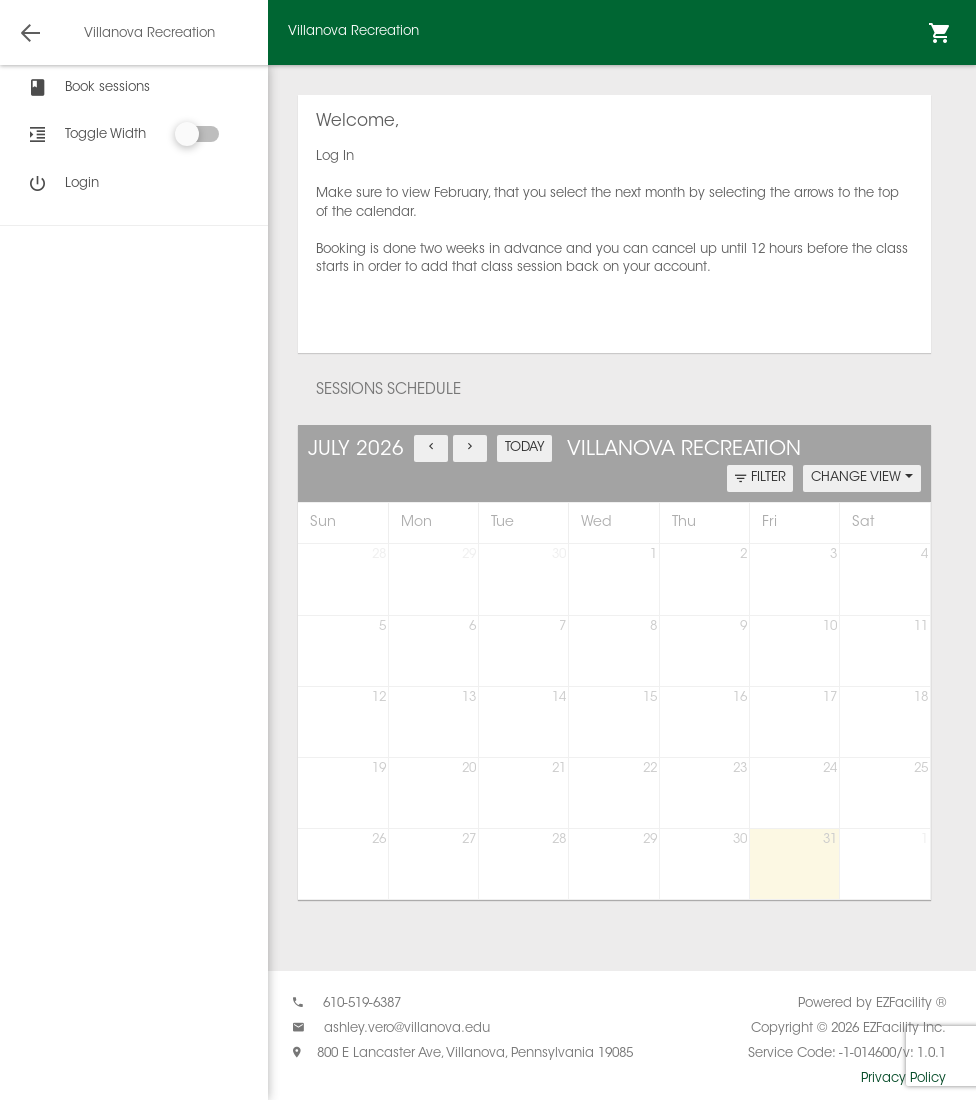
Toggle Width (105, 134)
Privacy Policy (903, 1078)
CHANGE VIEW (862, 477)
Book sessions (87, 88)
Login (62, 184)
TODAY (525, 447)
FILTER (760, 478)
